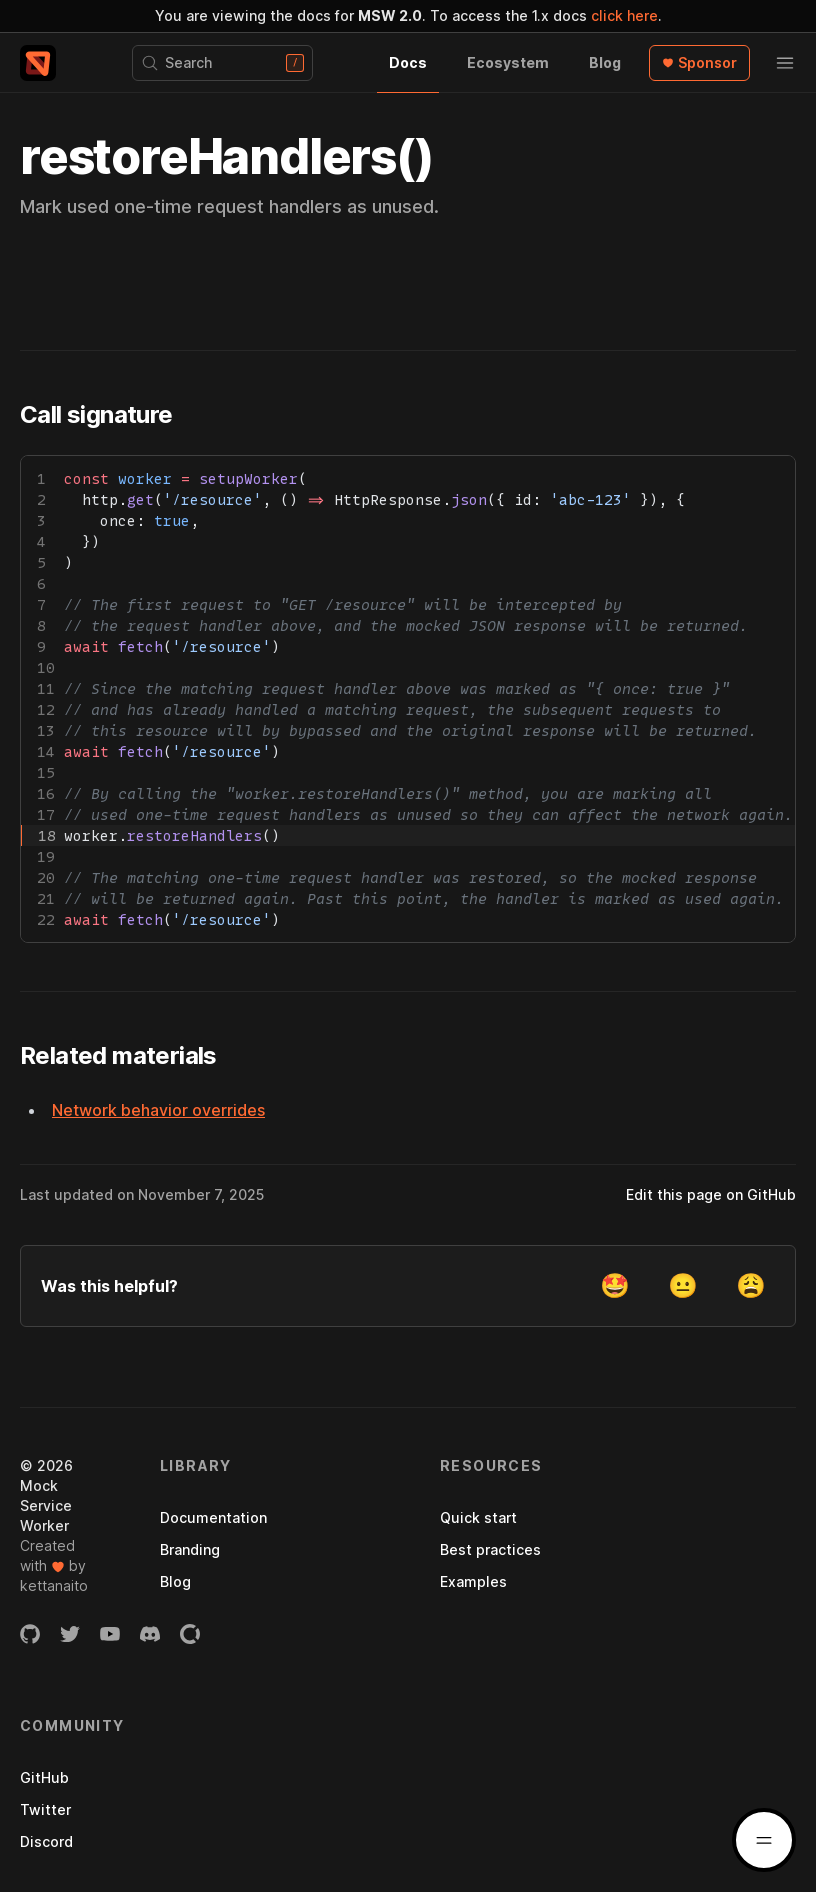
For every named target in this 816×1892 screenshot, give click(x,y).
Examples (473, 1581)
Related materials (118, 1055)
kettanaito (54, 1585)
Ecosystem (508, 62)
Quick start (478, 1517)
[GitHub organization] (30, 1634)
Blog (605, 62)
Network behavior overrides (158, 1110)
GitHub (44, 1777)
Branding (190, 1549)
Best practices (490, 1549)
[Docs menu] (764, 1840)
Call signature (96, 414)
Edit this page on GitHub (711, 1194)
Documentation (213, 1517)
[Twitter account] (70, 1634)
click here (624, 15)
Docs (408, 62)
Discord (46, 1841)
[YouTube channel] (110, 1634)
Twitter (45, 1809)
